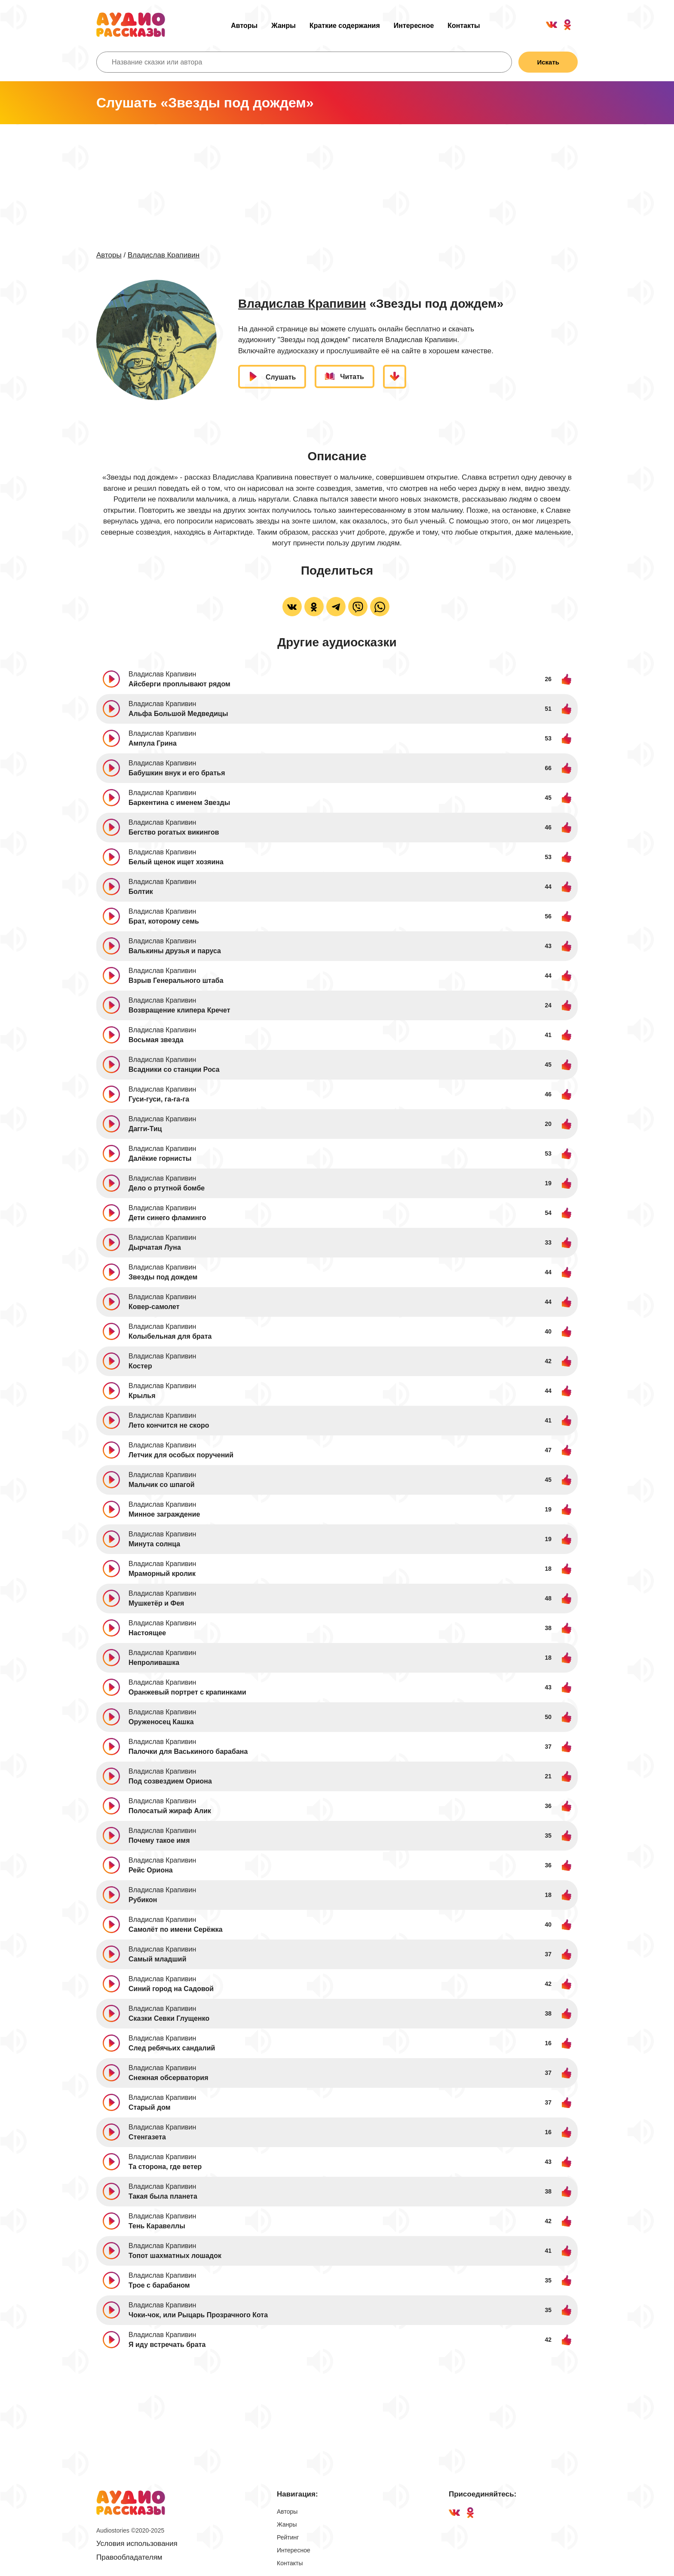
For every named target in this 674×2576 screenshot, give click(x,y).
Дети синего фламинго (167, 1217)
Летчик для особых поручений (181, 1455)
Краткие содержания (344, 25)
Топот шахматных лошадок (175, 2255)
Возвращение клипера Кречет (179, 1010)
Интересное (414, 25)
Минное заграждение (164, 1514)
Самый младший (158, 1959)
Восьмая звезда (156, 1039)
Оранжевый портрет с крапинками (187, 1692)
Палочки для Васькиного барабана (188, 1751)
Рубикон (143, 1899)
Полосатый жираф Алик (170, 1810)
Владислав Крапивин (163, 255)
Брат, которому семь (164, 921)
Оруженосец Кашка (161, 1721)
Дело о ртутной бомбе (167, 1188)
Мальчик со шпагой (162, 1484)
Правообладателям (129, 2557)
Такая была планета (163, 2196)
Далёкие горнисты (160, 1158)
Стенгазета (147, 2137)
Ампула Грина (153, 743)
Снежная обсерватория (168, 2077)
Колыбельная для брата (170, 1336)
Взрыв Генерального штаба (176, 980)
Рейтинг (288, 2537)
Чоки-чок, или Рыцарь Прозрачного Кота (198, 2315)
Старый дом (150, 2107)
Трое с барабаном (159, 2285)
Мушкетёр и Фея (156, 1603)
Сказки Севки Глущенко (169, 2018)
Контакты (463, 25)
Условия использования (137, 2543)
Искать (548, 62)
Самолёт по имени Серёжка (176, 1929)
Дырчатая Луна (155, 1247)
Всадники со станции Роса (174, 1069)
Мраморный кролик (162, 1573)
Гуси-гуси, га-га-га (159, 1099)
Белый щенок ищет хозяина (176, 862)
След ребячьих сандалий (172, 2048)
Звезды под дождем (163, 1277)
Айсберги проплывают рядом (179, 684)
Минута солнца (154, 1544)
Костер (140, 1366)
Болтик (141, 891)
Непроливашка (154, 1662)
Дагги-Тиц (145, 1128)
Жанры (283, 25)
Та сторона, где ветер (165, 2166)
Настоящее (147, 1633)
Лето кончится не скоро (169, 1425)
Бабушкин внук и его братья (177, 773)
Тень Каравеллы (157, 2226)
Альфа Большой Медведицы (178, 713)
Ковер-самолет (154, 1306)
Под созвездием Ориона (170, 1781)
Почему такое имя (159, 1840)
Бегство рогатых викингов (174, 832)
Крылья (142, 1395)
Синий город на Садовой (171, 1988)
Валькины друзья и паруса (175, 951)
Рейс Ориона (151, 1870)
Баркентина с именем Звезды (179, 802)
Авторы (244, 25)
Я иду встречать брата (167, 2344)
